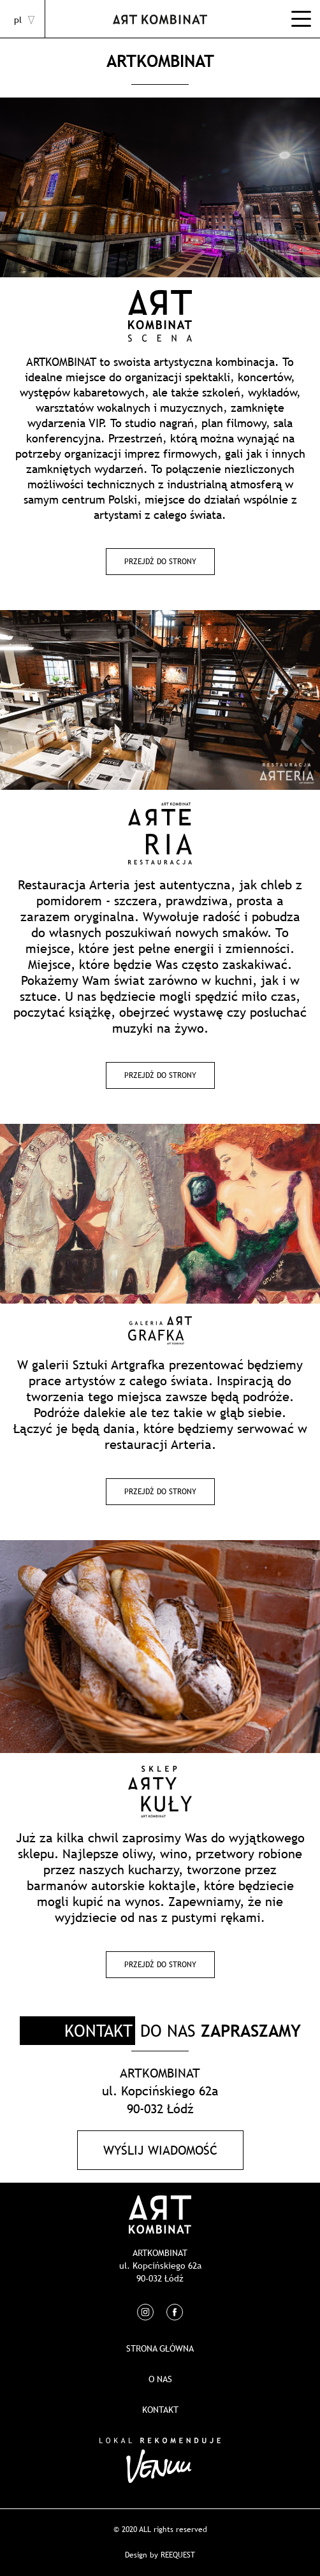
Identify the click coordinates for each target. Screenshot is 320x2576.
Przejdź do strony (160, 561)
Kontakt (160, 2409)
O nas (160, 2379)
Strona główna (160, 2348)
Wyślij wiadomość (160, 2150)
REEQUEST (178, 2555)
